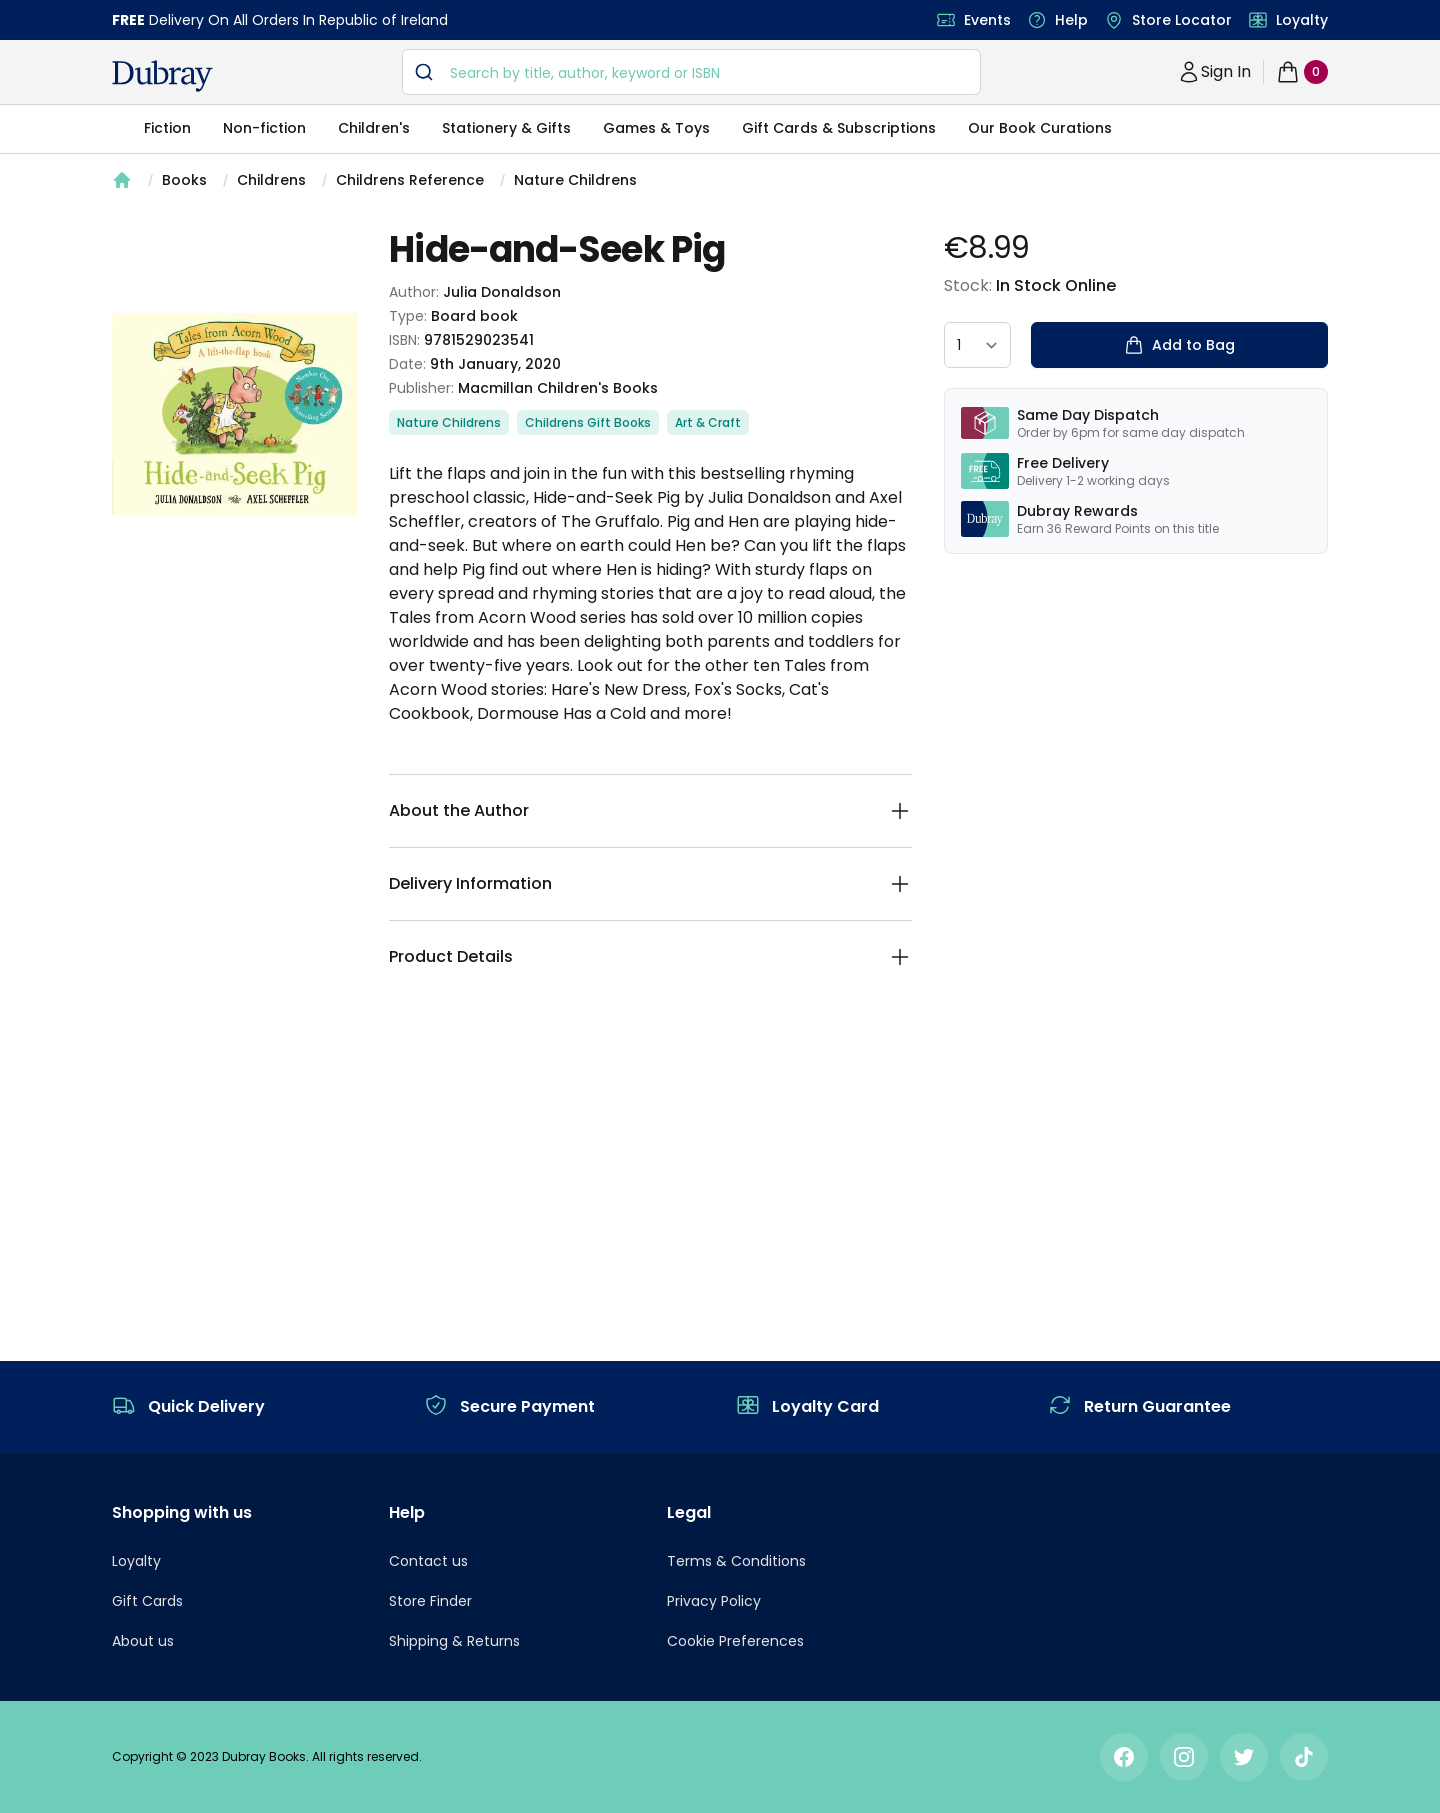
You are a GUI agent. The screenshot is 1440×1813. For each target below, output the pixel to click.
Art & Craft (708, 422)
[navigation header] (162, 76)
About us (143, 1641)
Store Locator (1182, 20)
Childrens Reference (410, 180)
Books (184, 180)
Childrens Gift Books (588, 422)
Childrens (271, 180)
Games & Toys (656, 128)
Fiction (167, 128)
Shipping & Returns (454, 1641)
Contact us (428, 1561)
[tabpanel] (234, 414)
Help (1071, 20)
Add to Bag (1179, 345)
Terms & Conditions (736, 1561)
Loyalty (1302, 20)
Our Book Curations (1040, 128)
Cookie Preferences (735, 1641)
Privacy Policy (714, 1601)
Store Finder (430, 1601)
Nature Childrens (575, 180)
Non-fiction (264, 128)
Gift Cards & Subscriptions (839, 128)
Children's (374, 128)
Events (987, 20)
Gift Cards (147, 1601)
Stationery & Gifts (506, 128)
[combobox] (691, 72)
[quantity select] (977, 345)
